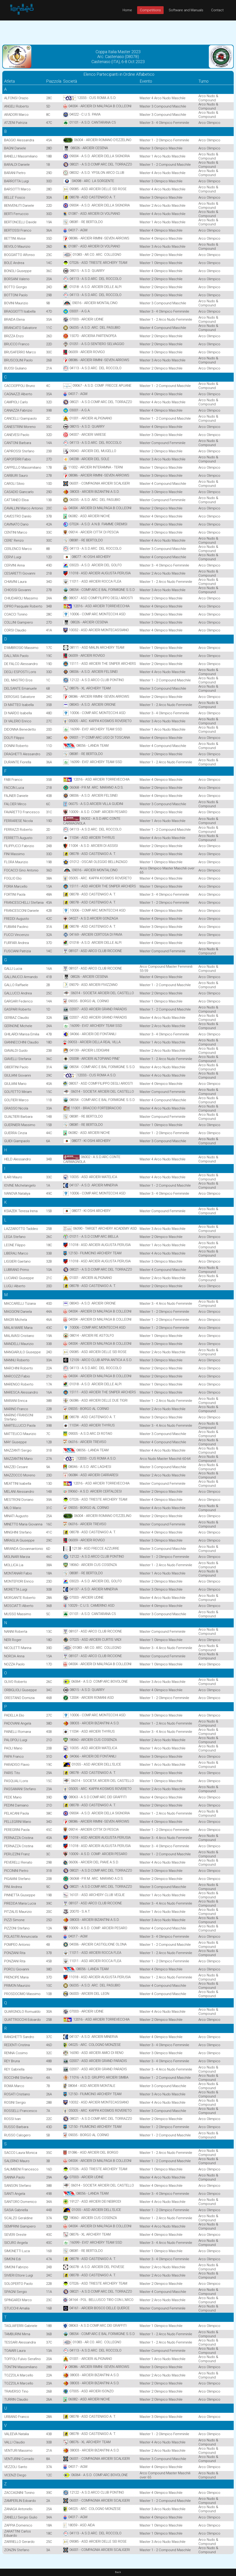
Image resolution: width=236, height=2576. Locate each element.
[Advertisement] (118, 30)
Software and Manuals (186, 10)
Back (118, 2572)
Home (127, 10)
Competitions (150, 10)
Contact (217, 10)
